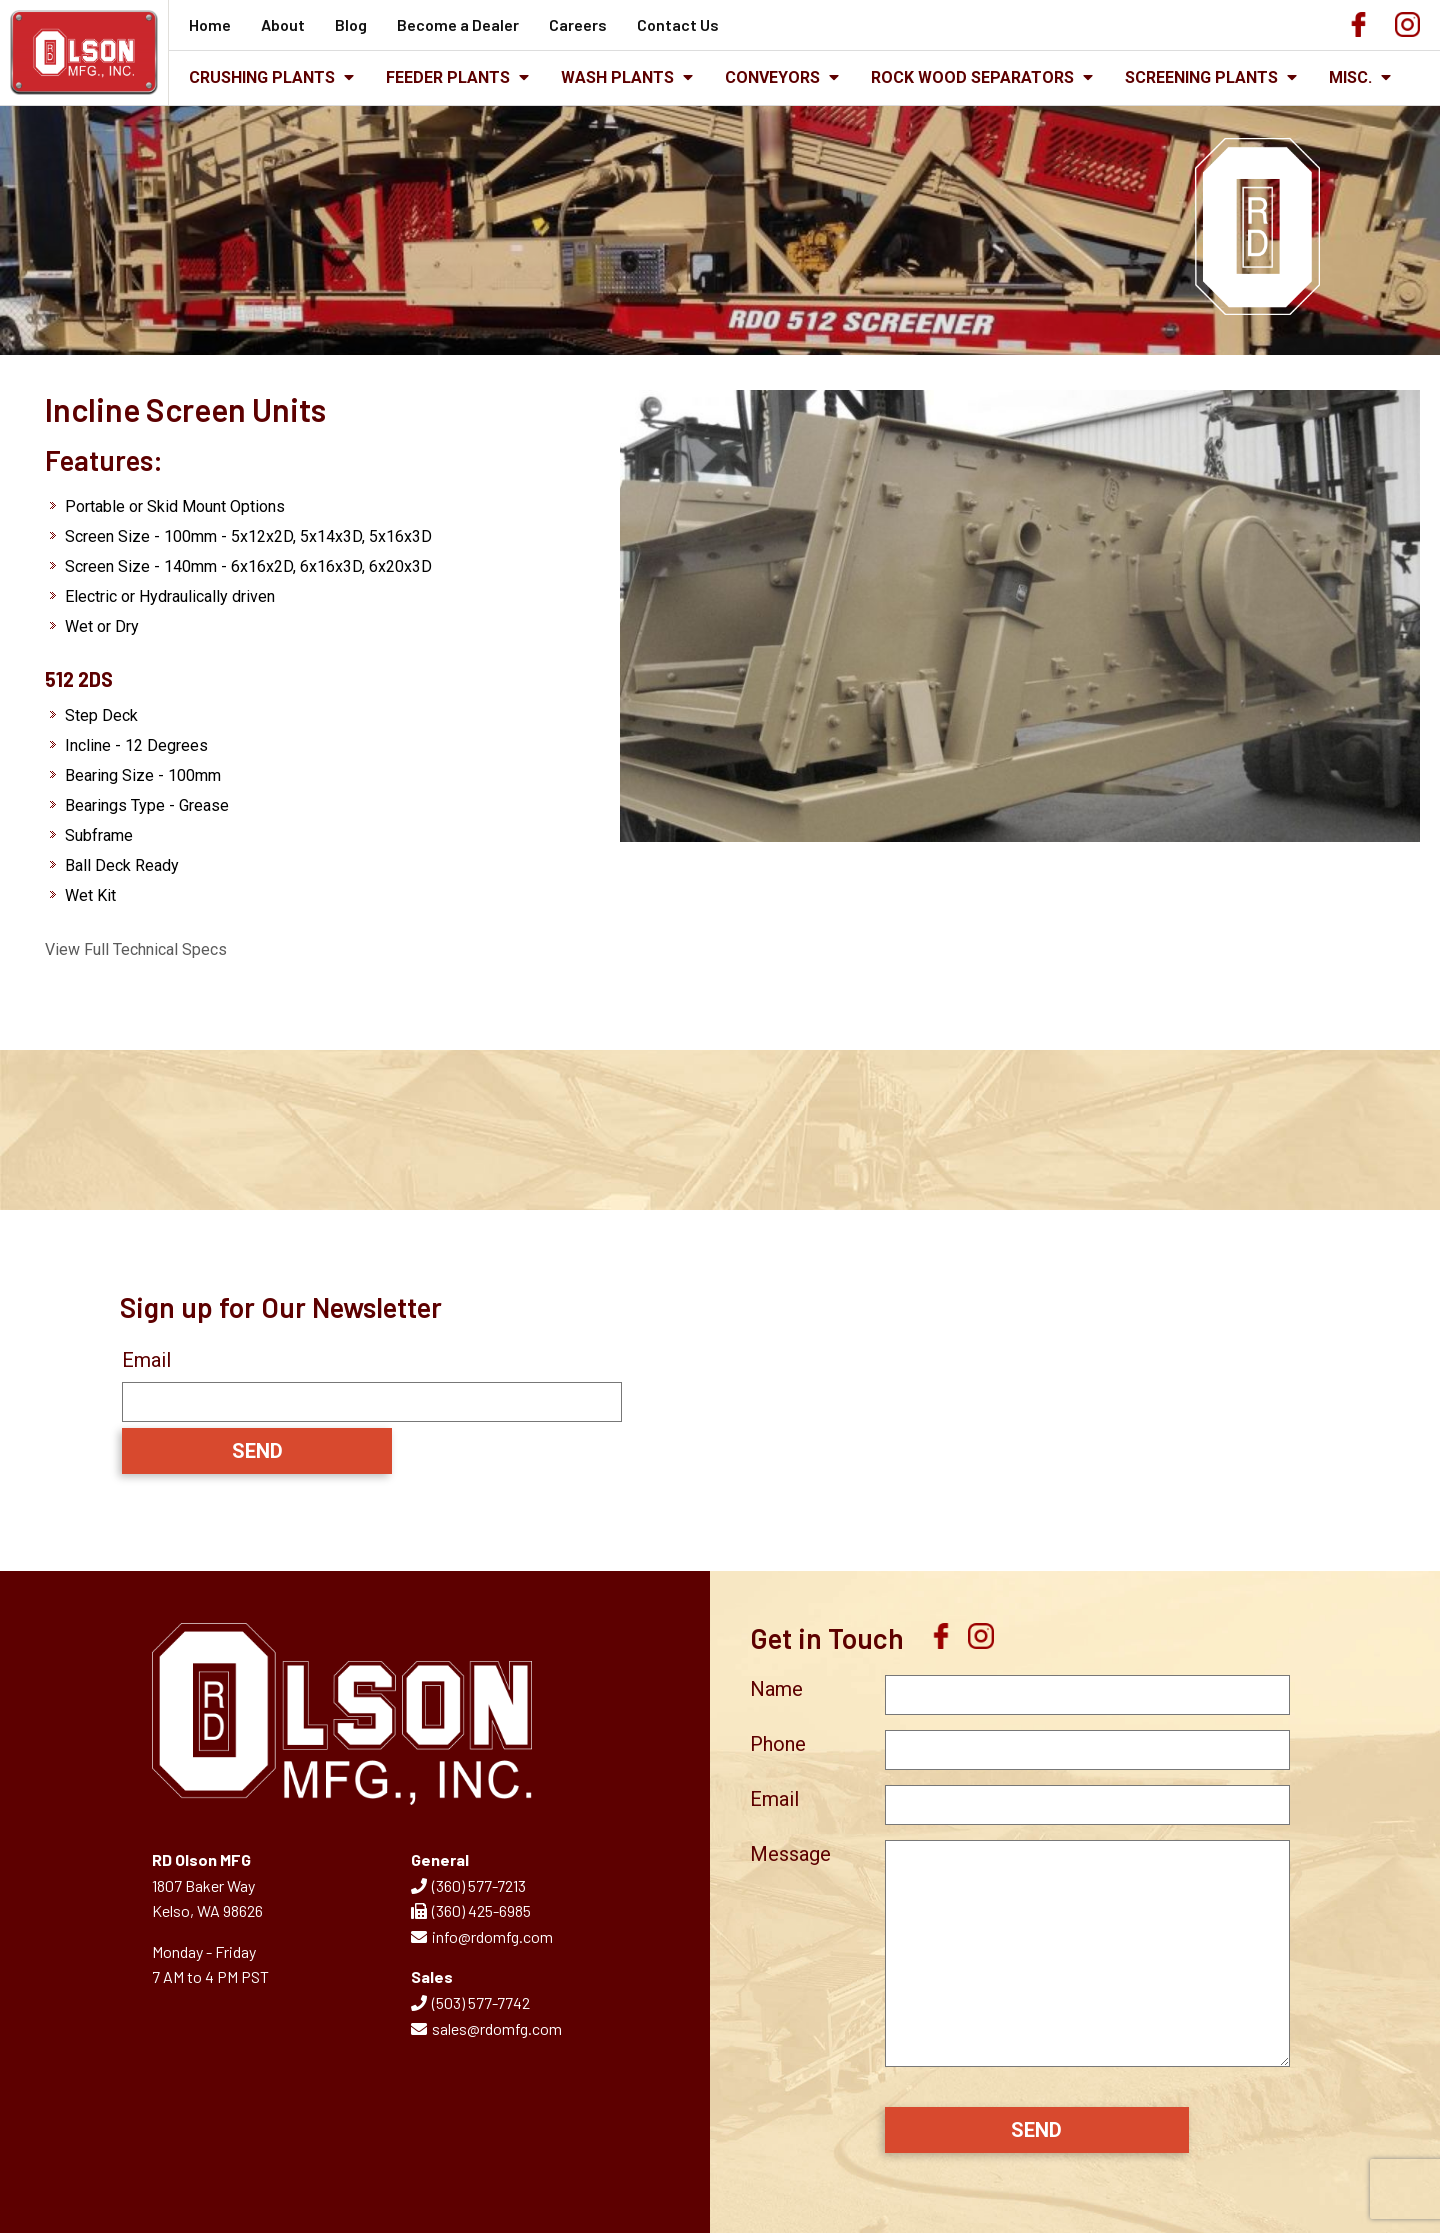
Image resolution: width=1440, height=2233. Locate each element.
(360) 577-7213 (468, 1885)
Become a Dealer (458, 24)
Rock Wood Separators (982, 77)
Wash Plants (627, 77)
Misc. (1360, 77)
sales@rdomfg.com (486, 2028)
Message (790, 1854)
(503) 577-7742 (470, 2002)
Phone (778, 1744)
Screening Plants (1211, 77)
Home (210, 24)
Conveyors (782, 77)
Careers (578, 24)
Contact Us (678, 24)
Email (146, 1360)
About (283, 24)
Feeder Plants (457, 77)
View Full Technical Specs (136, 949)
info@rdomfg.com (482, 1936)
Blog (351, 24)
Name (776, 1689)
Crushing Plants (271, 77)
